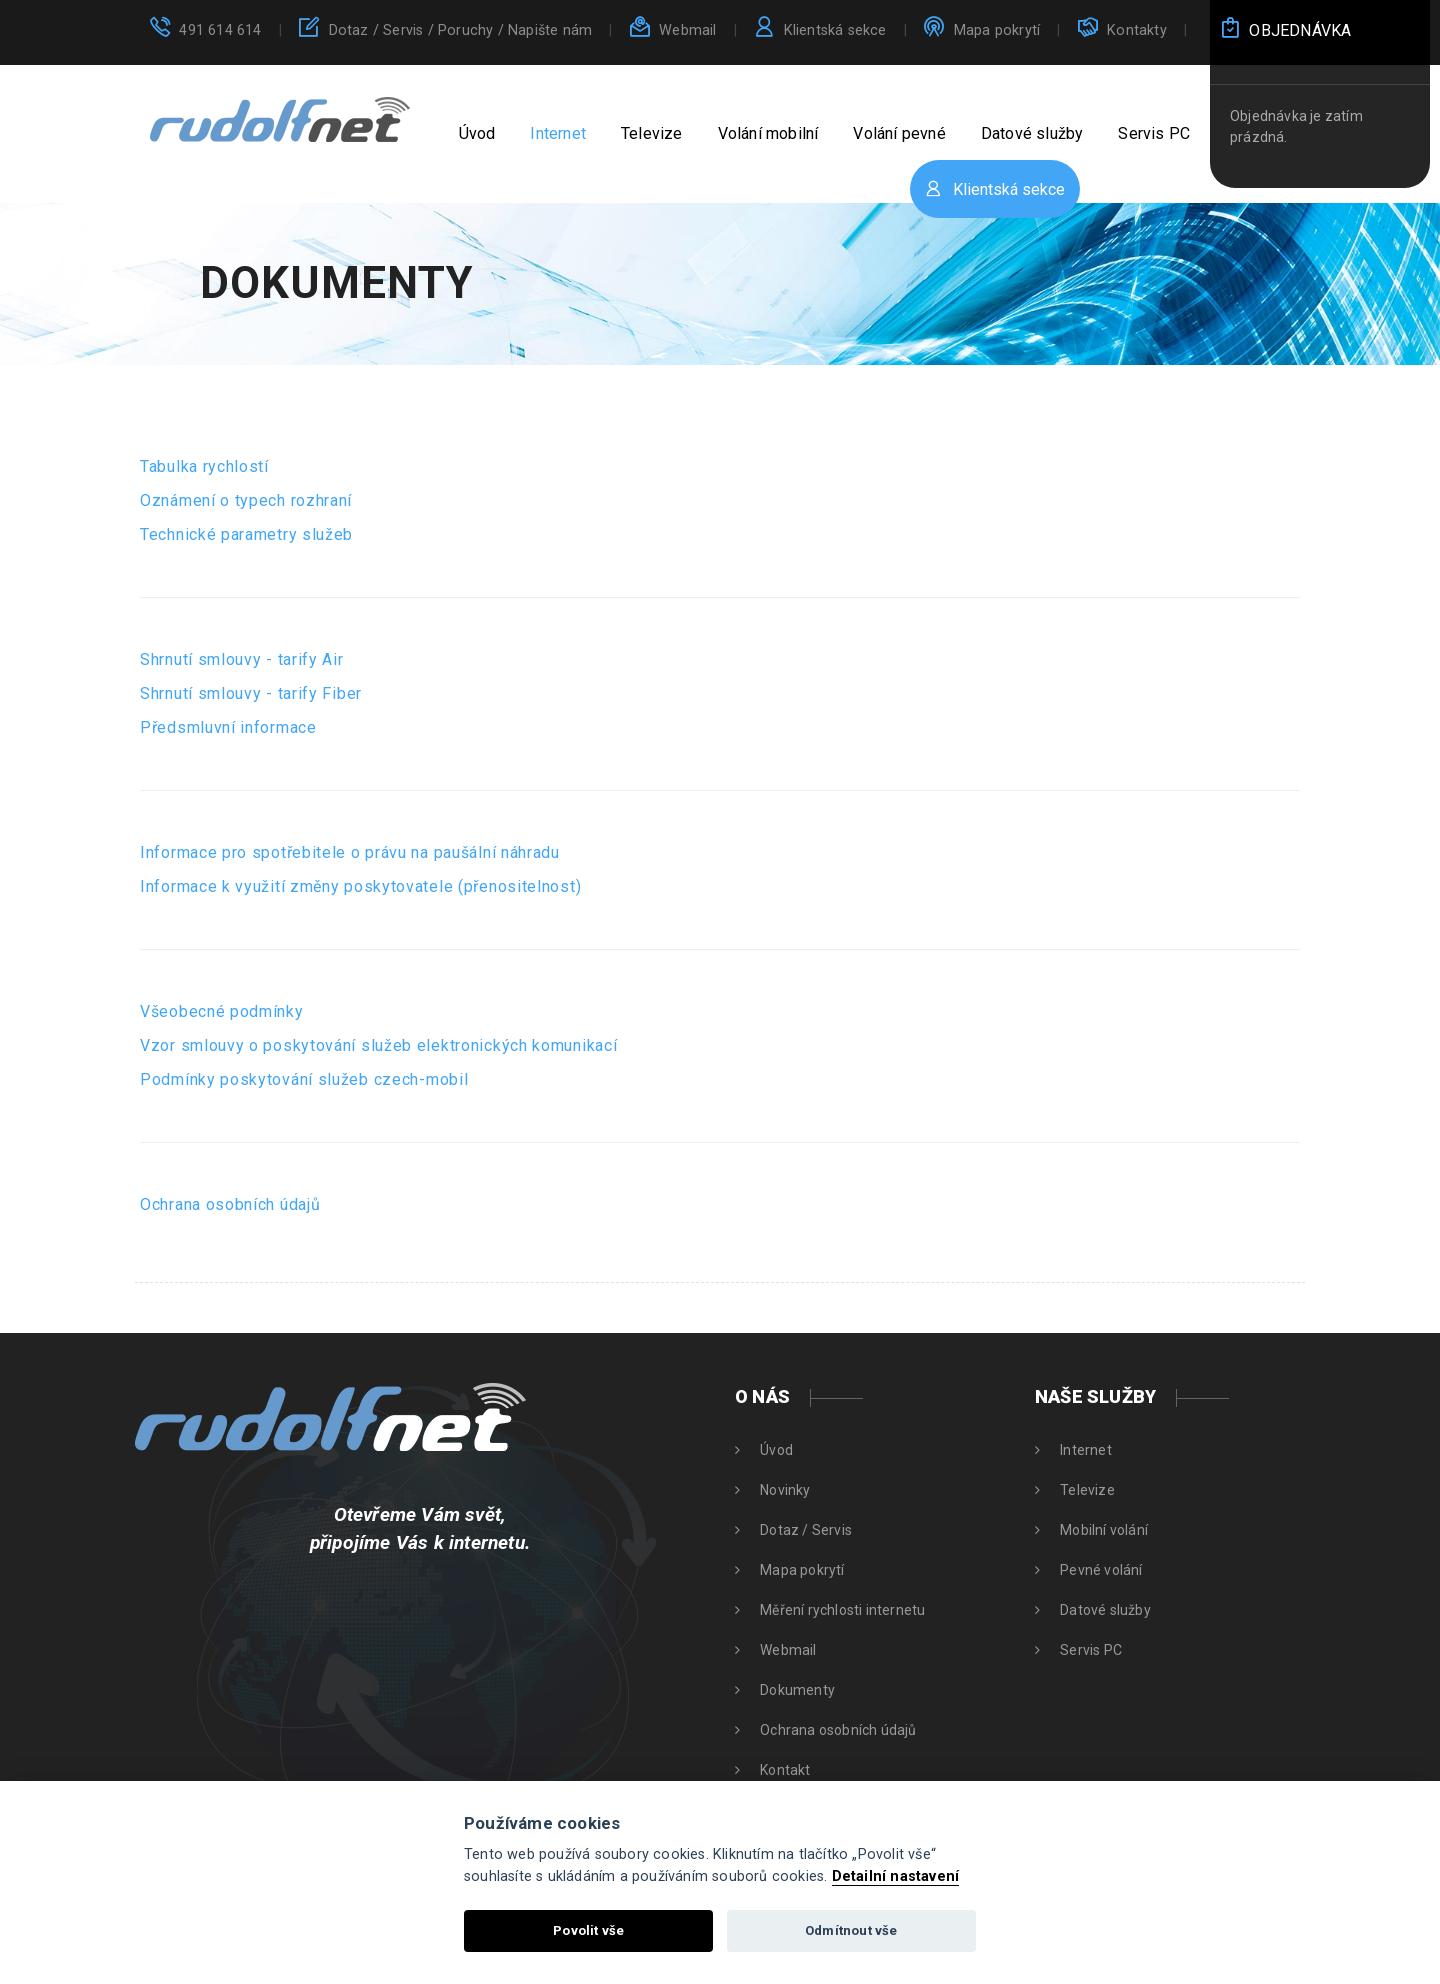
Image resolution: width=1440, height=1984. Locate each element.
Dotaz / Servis (461, 30)
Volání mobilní (768, 133)
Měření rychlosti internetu (842, 1610)
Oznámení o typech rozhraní (246, 500)
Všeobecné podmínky (222, 1011)
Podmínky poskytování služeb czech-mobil (304, 1079)
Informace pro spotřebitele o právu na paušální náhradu (350, 852)
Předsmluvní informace (228, 727)
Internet (558, 133)
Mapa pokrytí (997, 30)
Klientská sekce (835, 30)
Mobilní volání (1104, 1530)
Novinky (785, 1490)
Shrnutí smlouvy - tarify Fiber (251, 693)
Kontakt (785, 1770)
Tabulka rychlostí (204, 466)
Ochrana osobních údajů (230, 1204)
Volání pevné (899, 133)
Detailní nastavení (896, 1876)
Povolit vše (588, 1930)
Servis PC (1154, 133)
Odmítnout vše (851, 1930)
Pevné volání (1101, 1570)
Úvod (477, 133)
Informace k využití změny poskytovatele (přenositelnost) (360, 886)
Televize (652, 133)
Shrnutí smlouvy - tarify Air (242, 659)
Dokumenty (797, 1690)
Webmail (687, 30)
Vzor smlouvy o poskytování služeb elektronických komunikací (378, 1045)
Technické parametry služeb (246, 534)
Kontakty (1137, 30)
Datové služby (1032, 133)
